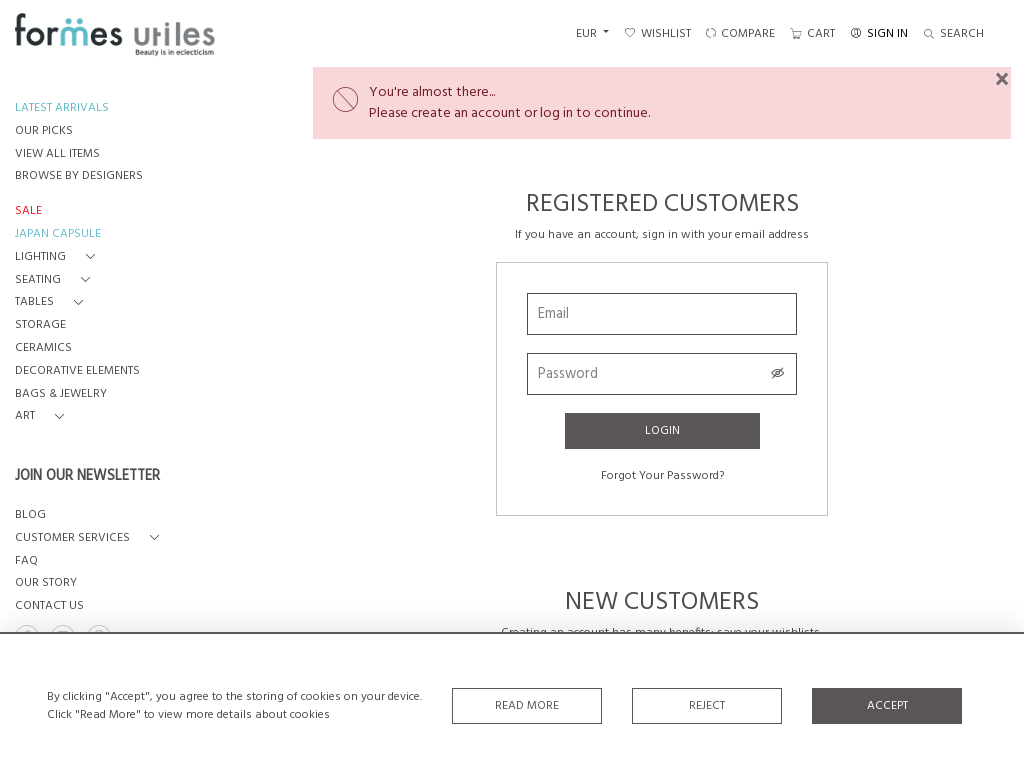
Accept (887, 706)
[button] (59, 257)
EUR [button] (588, 34)
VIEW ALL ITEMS (57, 154)
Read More (527, 706)
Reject (707, 706)
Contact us (49, 606)
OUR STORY (46, 583)
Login (662, 431)
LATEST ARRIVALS (62, 108)
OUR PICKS (44, 131)
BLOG (30, 515)
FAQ (26, 561)
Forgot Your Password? (662, 476)
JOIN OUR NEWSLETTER (87, 477)
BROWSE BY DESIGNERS (79, 176)
